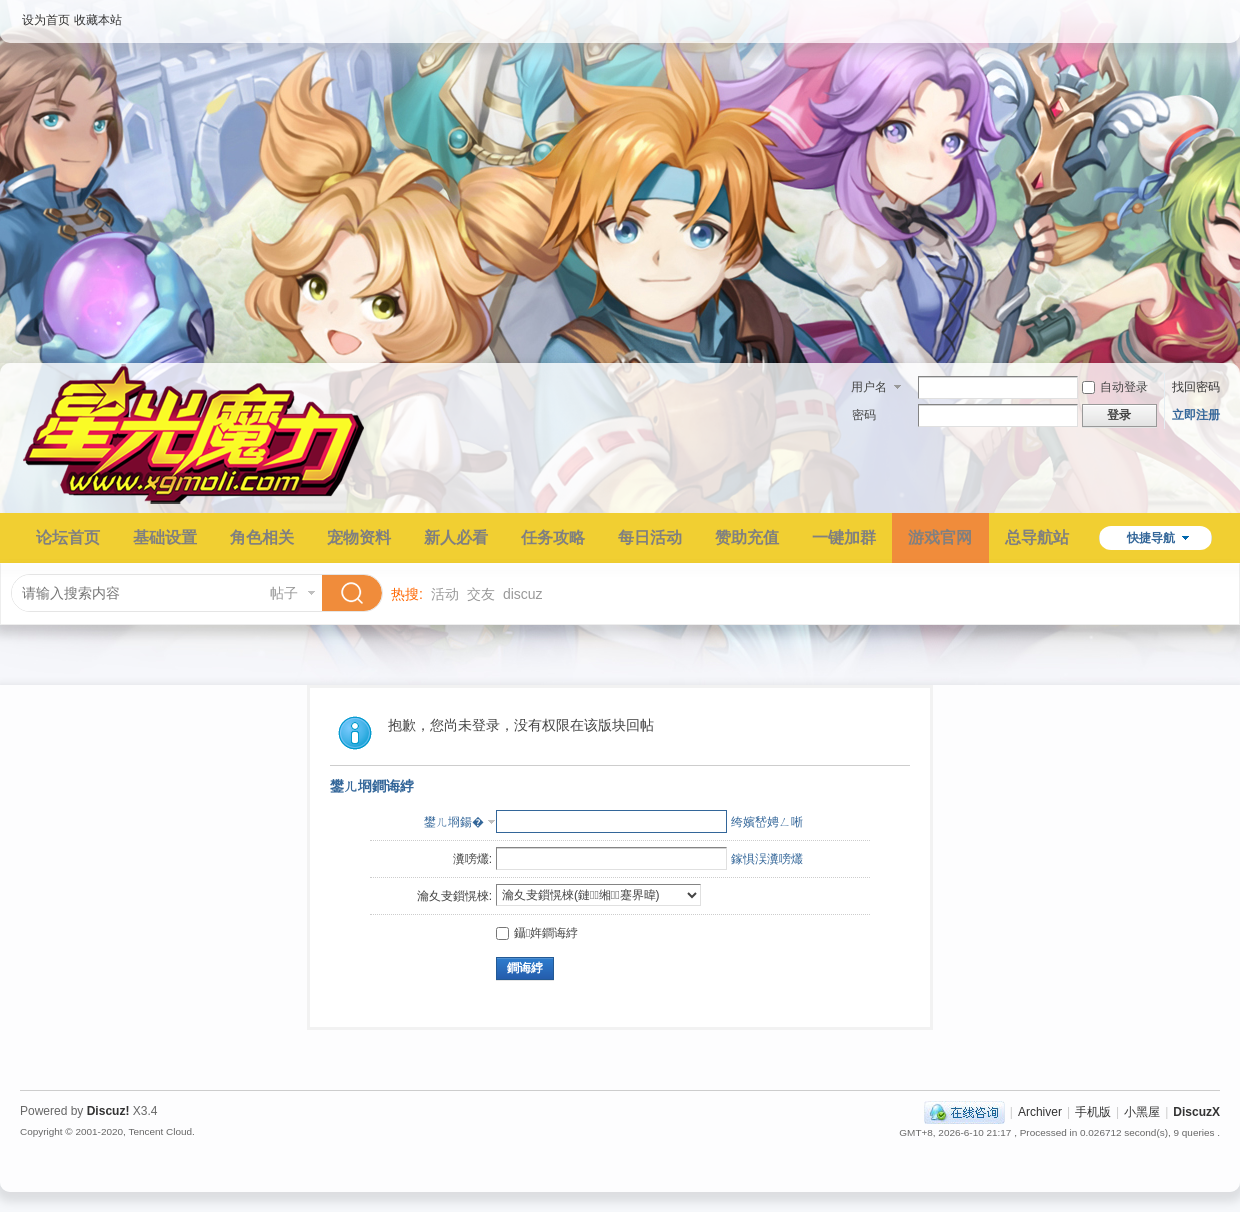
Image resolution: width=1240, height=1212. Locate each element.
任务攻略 (553, 537)
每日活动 (650, 537)
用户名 (869, 387)
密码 (864, 415)
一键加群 (844, 537)
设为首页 (46, 20)
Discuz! (108, 1111)
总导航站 (1037, 537)
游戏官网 (940, 537)
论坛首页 (68, 537)
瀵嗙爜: (472, 859)
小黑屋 (1142, 1112)
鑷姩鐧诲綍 (537, 933)
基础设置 (165, 537)
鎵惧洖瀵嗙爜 (767, 859)
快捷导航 (1151, 538)
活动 (445, 594)
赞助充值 (747, 537)
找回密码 (1196, 387)
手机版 (1093, 1112)
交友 (481, 594)
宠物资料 (359, 537)
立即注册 (1196, 415)
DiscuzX (1196, 1112)
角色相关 (262, 537)
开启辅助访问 (1215, 14)
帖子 (284, 593)
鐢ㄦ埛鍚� (454, 822)
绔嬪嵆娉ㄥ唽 (767, 822)
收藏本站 (98, 20)
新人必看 (456, 537)
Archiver (1040, 1112)
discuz (523, 594)
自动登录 (1115, 387)
